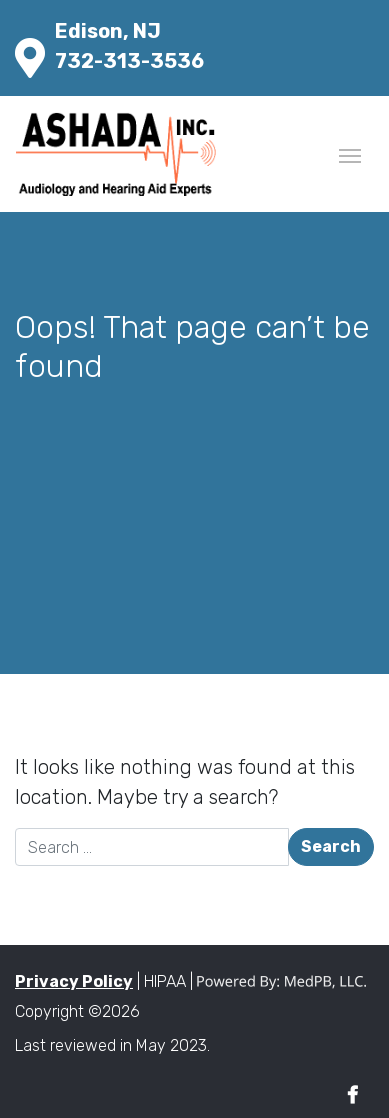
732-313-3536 (129, 61)
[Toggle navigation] (350, 154)
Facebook (352, 1095)
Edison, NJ (108, 31)
